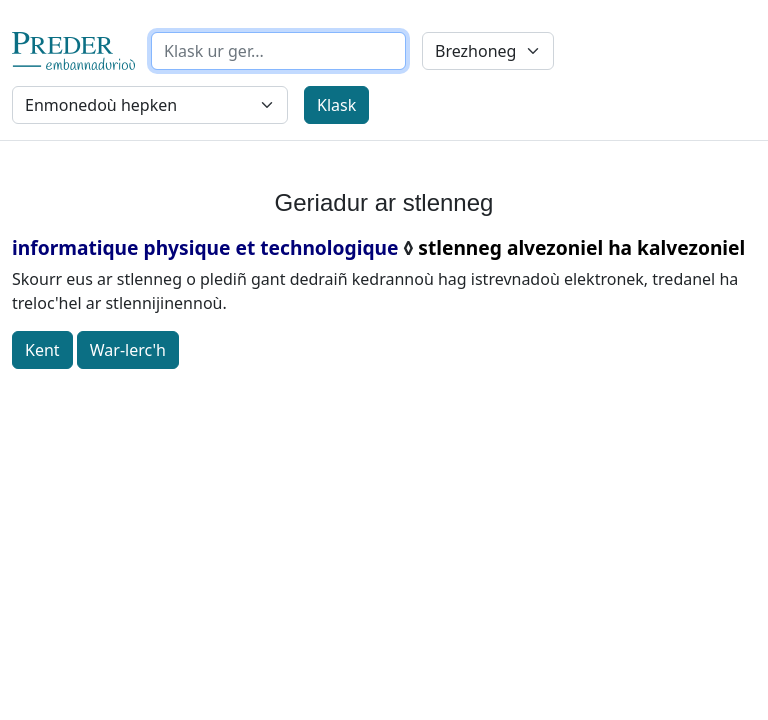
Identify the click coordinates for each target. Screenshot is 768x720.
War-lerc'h (128, 350)
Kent (42, 350)
